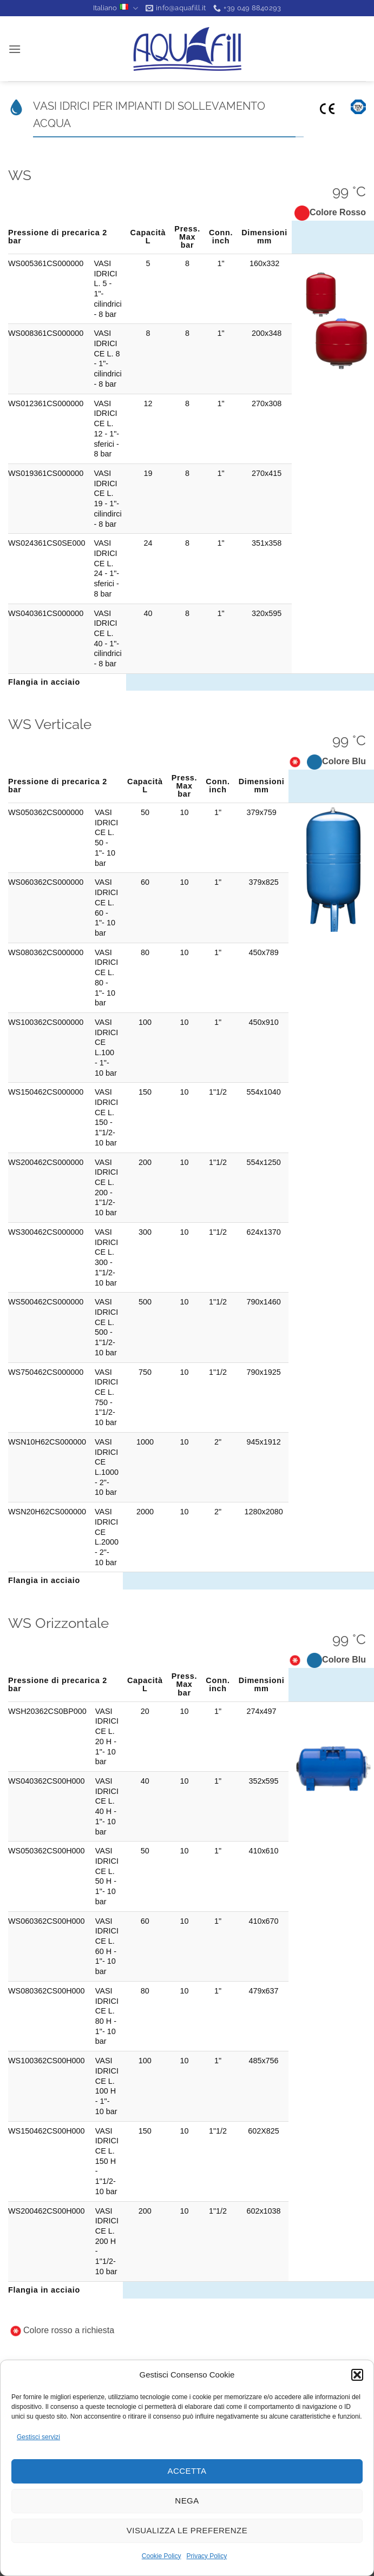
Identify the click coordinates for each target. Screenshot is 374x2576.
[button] (357, 2374)
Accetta (186, 2470)
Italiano (115, 8)
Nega (187, 2500)
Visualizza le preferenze (187, 2530)
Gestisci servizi (38, 2437)
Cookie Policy (161, 2556)
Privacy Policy (207, 2556)
